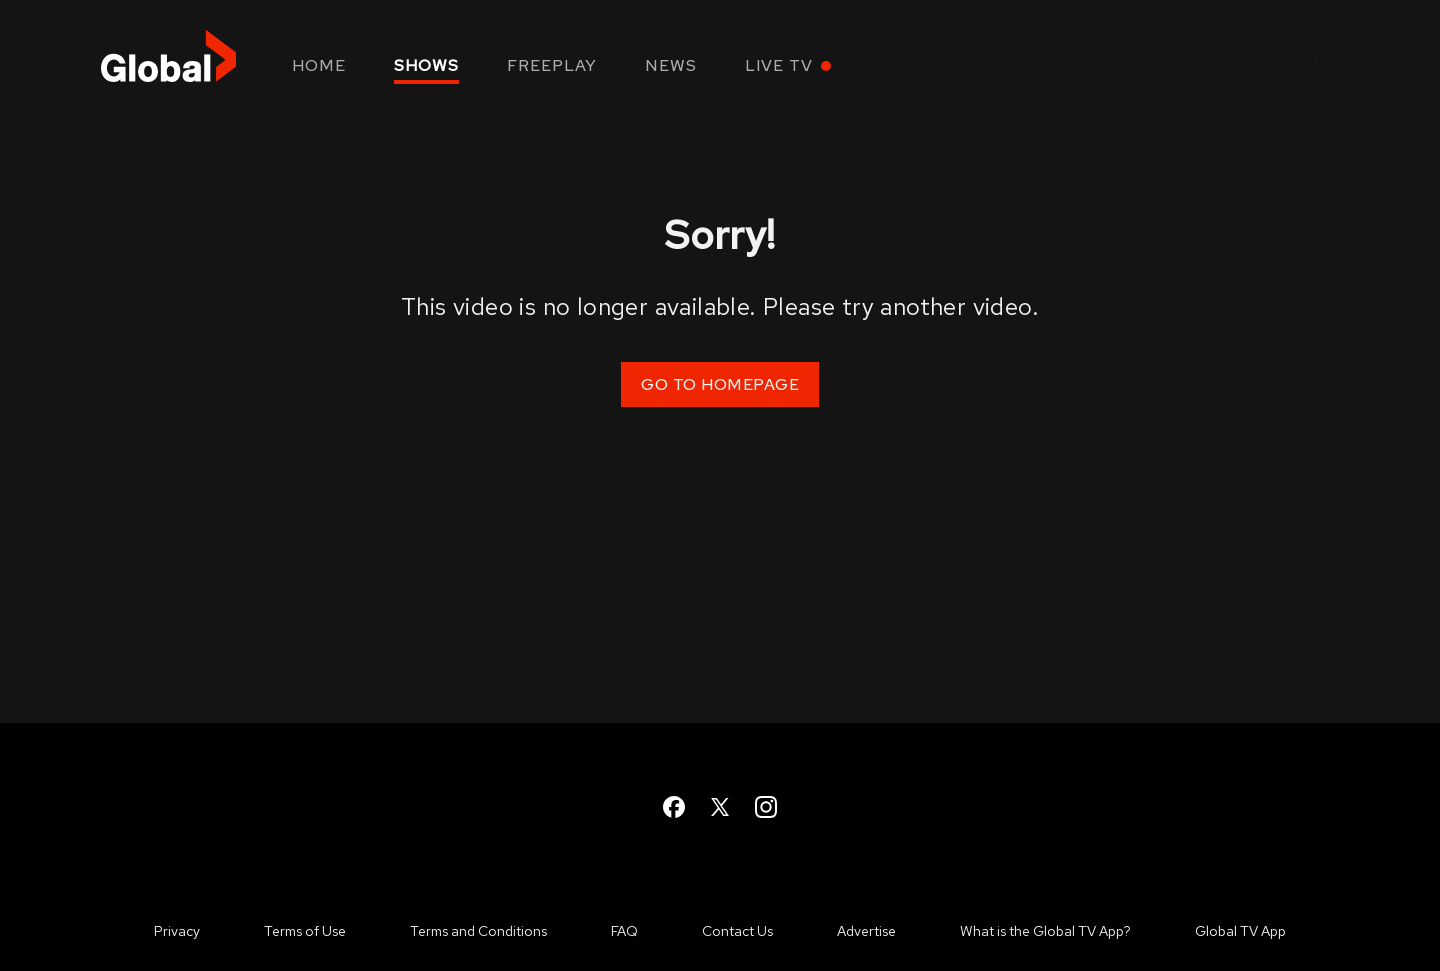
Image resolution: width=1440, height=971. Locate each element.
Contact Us (737, 931)
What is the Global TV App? (1045, 931)
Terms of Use (305, 931)
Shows (426, 65)
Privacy (177, 931)
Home (319, 65)
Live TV (779, 65)
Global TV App (1240, 931)
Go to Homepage (720, 384)
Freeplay (552, 65)
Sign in (1299, 65)
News (671, 65)
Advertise (866, 931)
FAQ (624, 931)
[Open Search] (1167, 67)
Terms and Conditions (478, 931)
